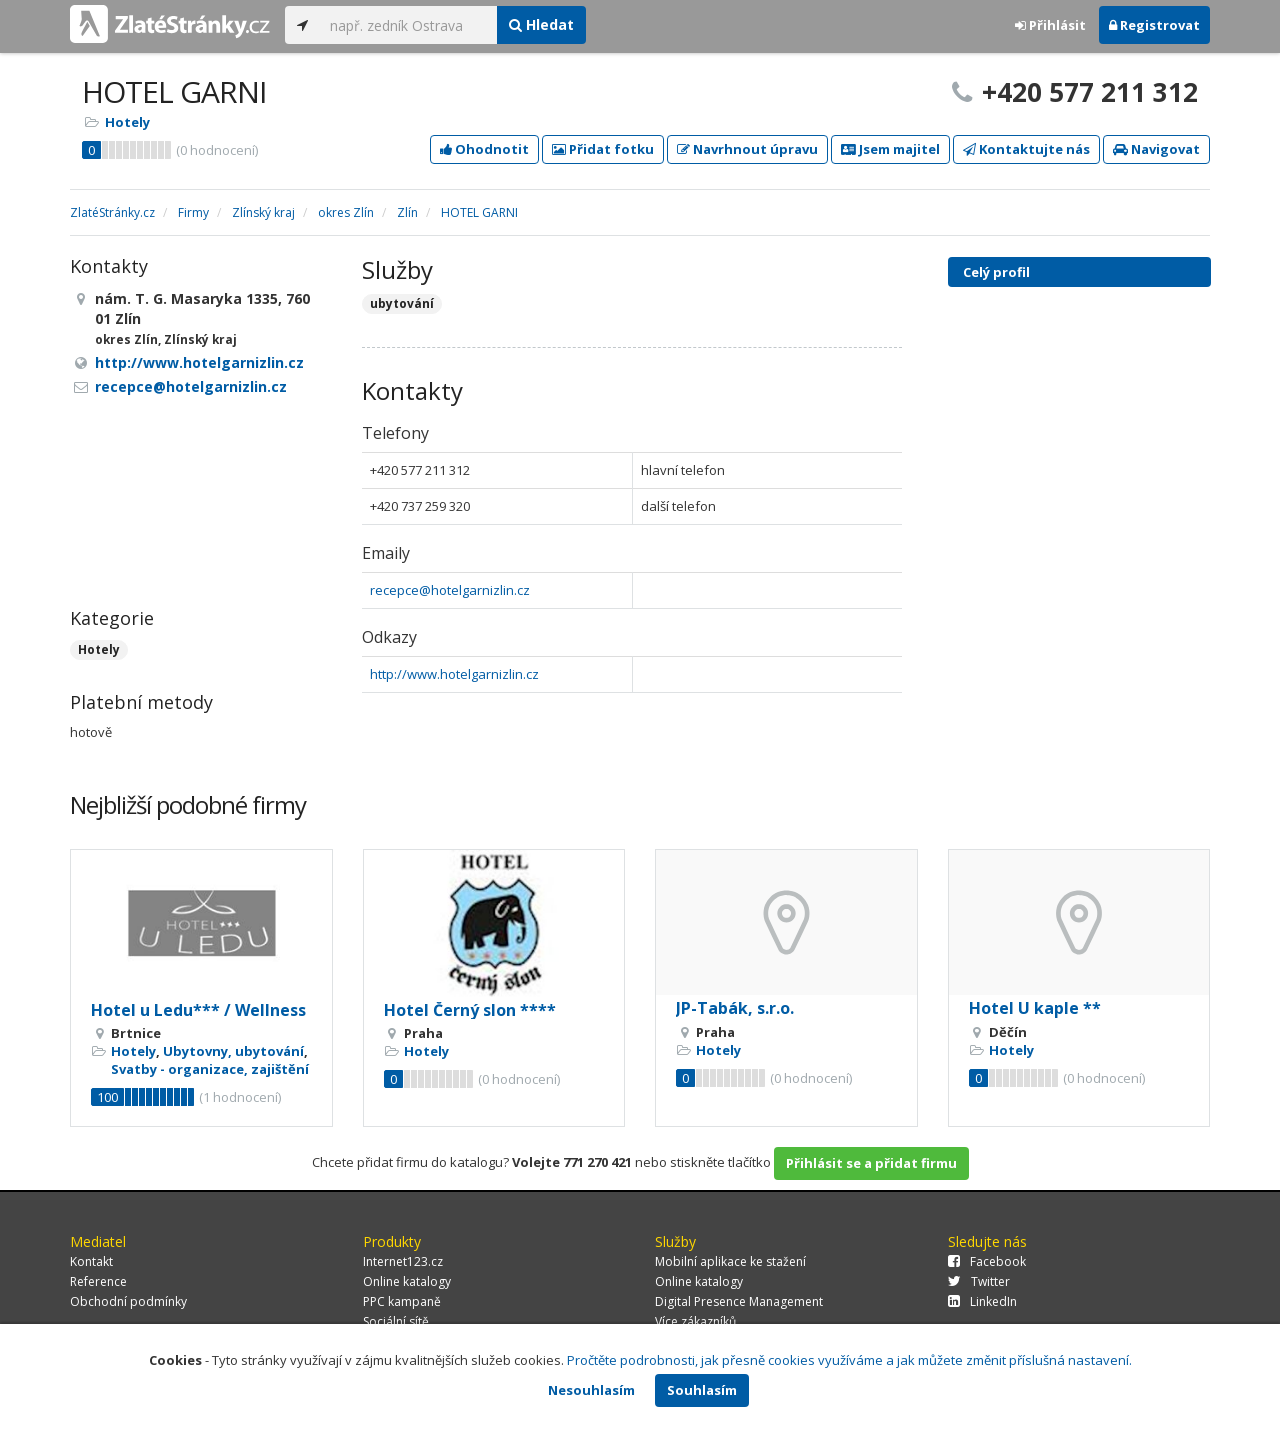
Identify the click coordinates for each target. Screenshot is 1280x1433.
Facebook (987, 1261)
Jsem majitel (890, 149)
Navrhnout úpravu (747, 149)
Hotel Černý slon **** (470, 1010)
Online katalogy (407, 1281)
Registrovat (1154, 25)
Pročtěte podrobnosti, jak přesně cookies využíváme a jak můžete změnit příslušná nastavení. (849, 1360)
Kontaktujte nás (1026, 149)
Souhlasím (702, 1390)
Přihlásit (1050, 25)
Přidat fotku (603, 149)
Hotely (127, 122)
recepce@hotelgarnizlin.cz (450, 590)
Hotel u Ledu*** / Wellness (198, 1010)
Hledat (541, 24)
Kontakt (91, 1261)
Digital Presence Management (739, 1301)
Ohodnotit (484, 149)
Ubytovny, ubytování (233, 1051)
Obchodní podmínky (128, 1301)
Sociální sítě (396, 1321)
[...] (408, 25)
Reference (98, 1281)
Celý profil (996, 272)
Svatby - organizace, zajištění (210, 1069)
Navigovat (1156, 149)
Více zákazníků (695, 1321)
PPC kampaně (402, 1301)
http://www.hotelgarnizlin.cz (454, 674)
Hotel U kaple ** (1035, 1008)
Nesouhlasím (591, 1390)
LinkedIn (982, 1301)
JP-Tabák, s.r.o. (735, 1008)
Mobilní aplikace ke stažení (730, 1261)
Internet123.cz (403, 1261)
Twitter (979, 1281)
